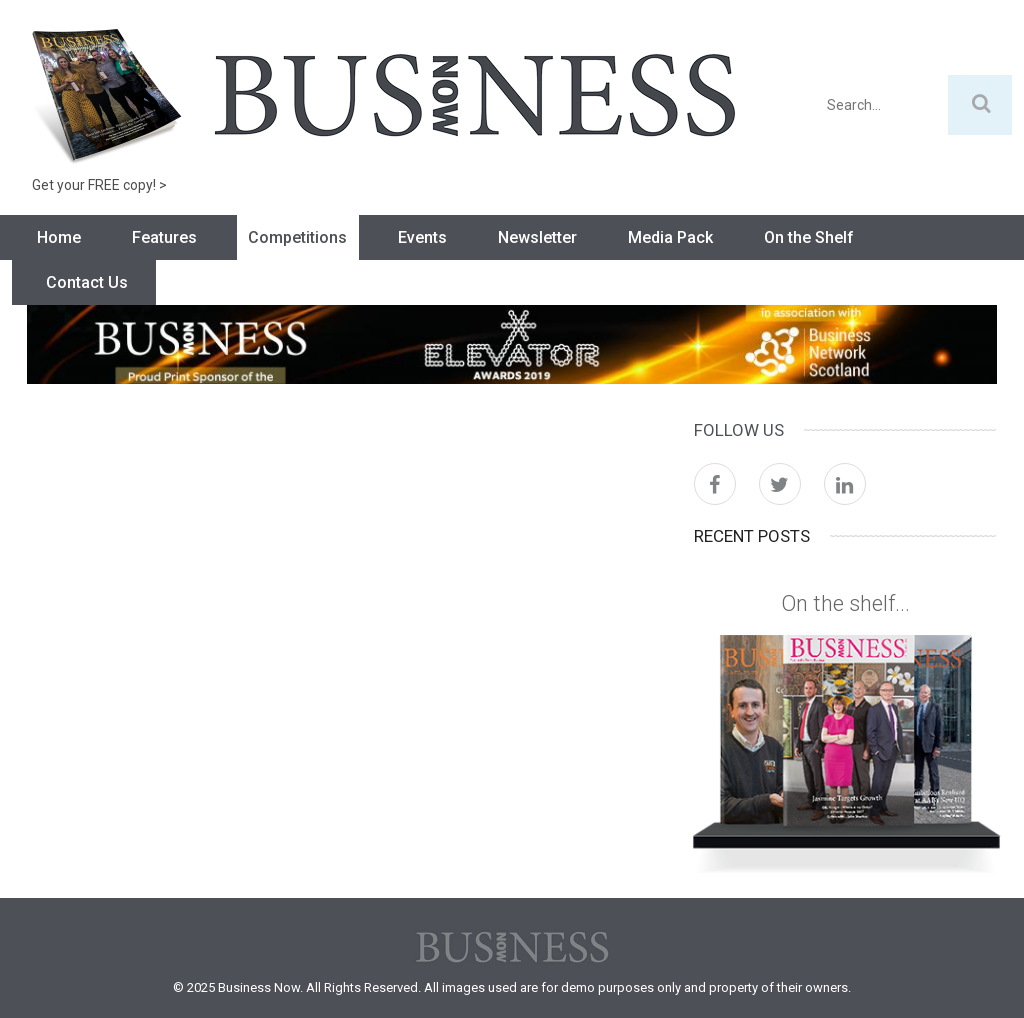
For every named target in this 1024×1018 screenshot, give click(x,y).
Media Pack (670, 237)
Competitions (297, 237)
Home (59, 237)
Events (422, 237)
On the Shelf (809, 237)
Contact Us (87, 282)
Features (164, 237)
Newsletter (537, 237)
